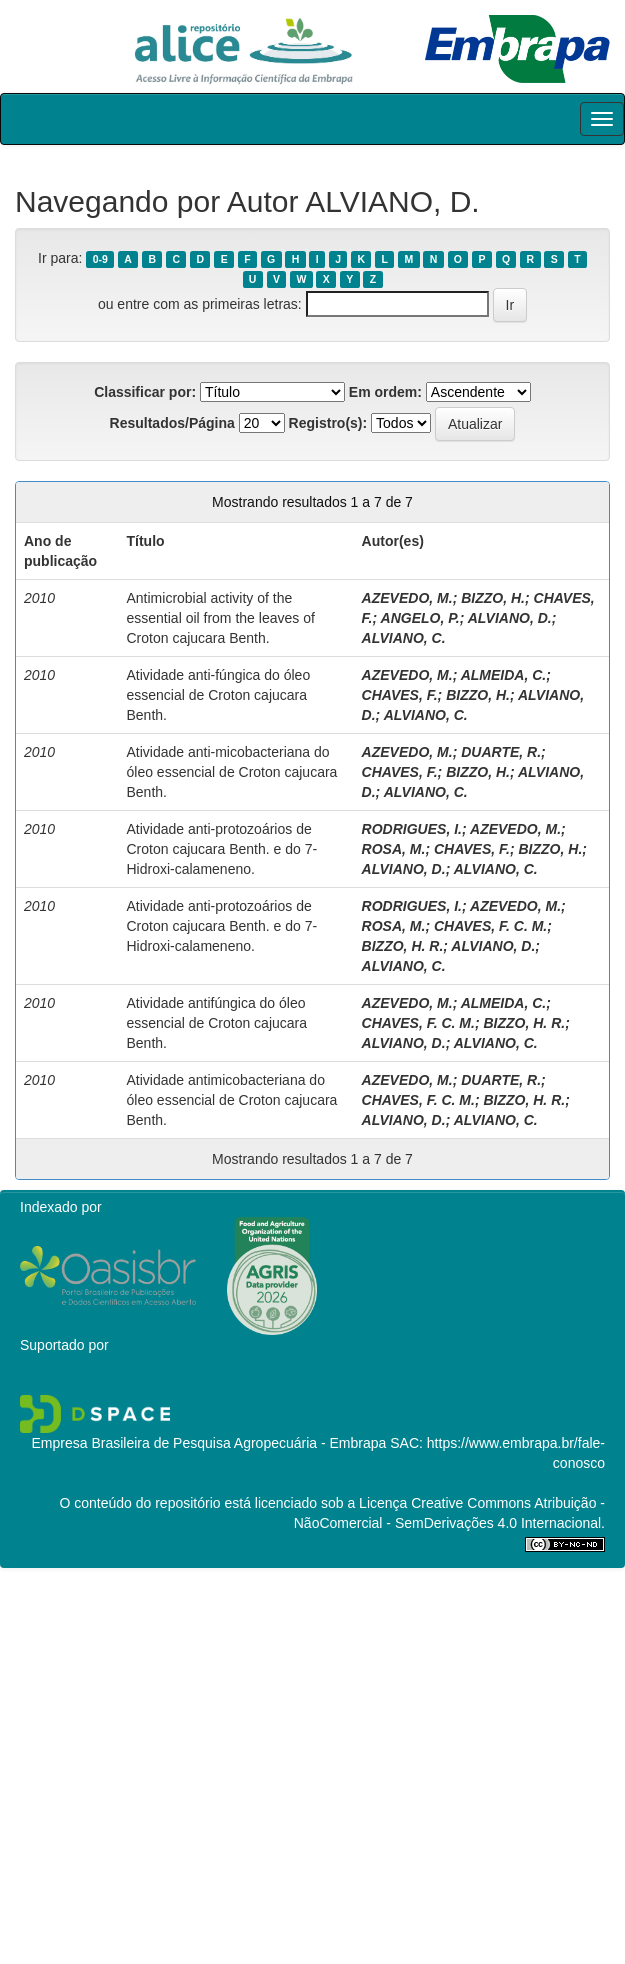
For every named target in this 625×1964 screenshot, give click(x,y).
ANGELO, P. (420, 618)
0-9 (100, 259)
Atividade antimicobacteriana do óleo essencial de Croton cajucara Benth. (231, 1100)
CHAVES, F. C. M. (490, 926)
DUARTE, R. (501, 752)
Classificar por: (145, 392)
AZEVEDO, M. (407, 598)
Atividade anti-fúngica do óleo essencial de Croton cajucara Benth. (218, 695)
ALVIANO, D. (510, 618)
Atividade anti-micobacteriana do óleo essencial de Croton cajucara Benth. (231, 772)
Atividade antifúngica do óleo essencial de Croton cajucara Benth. (216, 1023)
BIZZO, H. (493, 598)
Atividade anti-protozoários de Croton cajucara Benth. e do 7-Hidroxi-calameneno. (221, 849)
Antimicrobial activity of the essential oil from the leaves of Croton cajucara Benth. (220, 618)
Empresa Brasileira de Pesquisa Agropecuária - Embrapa (208, 1443)
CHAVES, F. (400, 695)
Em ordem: (385, 392)
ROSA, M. (394, 849)
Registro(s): (328, 423)
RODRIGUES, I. (412, 829)
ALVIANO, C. (404, 638)
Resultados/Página (172, 423)
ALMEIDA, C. (504, 675)
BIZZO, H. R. (403, 946)
